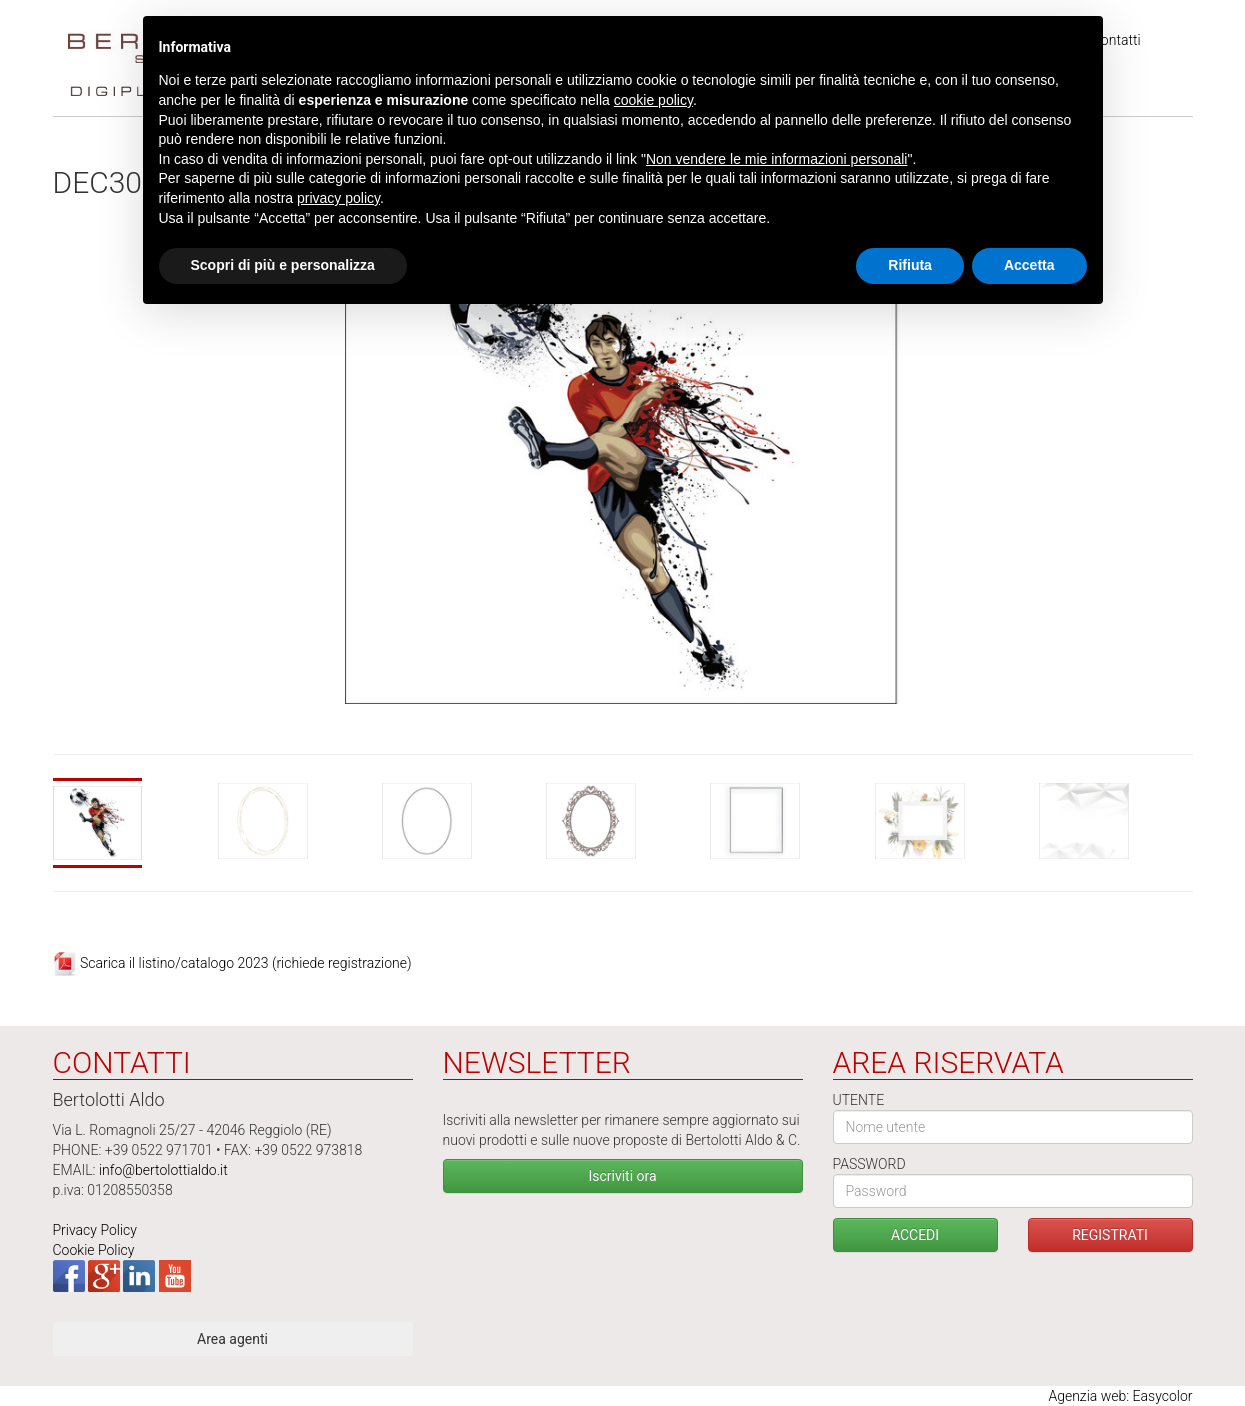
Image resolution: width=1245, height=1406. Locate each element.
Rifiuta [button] (910, 265)
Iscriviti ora (622, 1176)
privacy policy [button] (338, 198)
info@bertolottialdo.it (163, 1170)
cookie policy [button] (653, 100)
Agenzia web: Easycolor (1120, 1396)
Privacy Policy (95, 1230)
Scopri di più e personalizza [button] (283, 265)
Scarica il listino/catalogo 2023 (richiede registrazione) (246, 963)
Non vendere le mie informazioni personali (776, 159)
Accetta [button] (1029, 265)
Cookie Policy (94, 1250)
